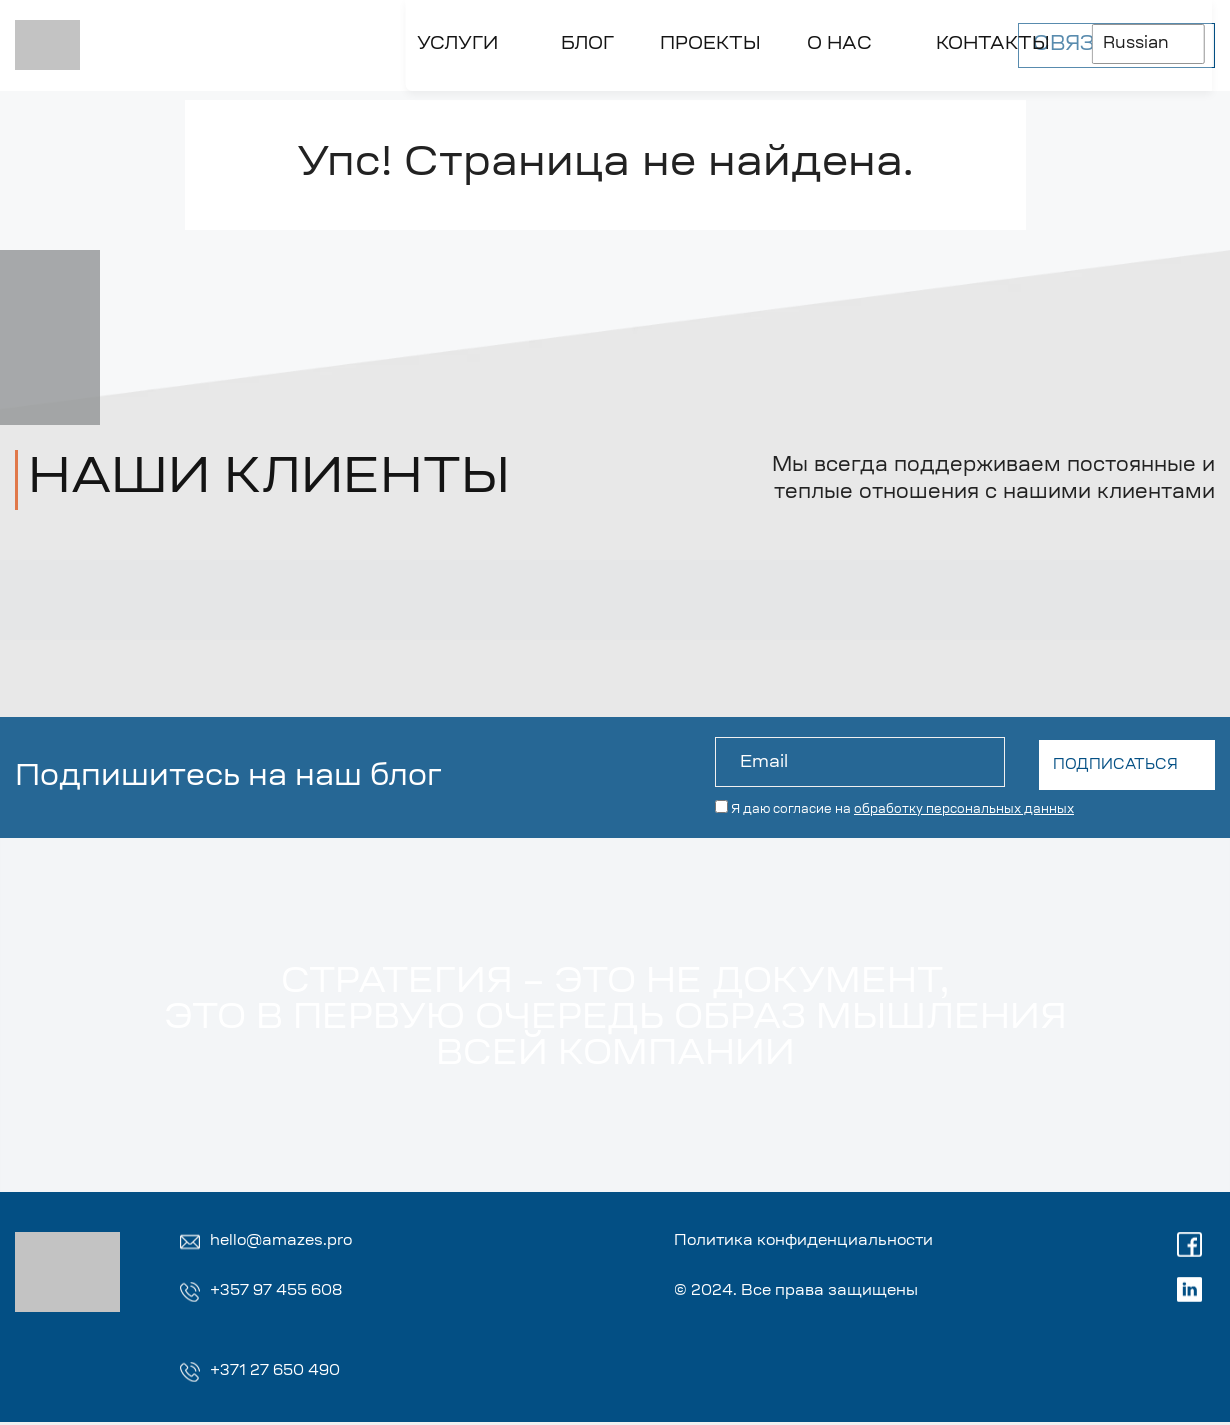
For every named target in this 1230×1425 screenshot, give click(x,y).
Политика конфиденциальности (818, 1242)
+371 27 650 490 (279, 1374)
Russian (835, 39)
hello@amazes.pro (286, 1242)
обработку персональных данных (964, 807)
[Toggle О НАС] (513, 87)
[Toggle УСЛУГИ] (117, 87)
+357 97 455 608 (281, 1293)
